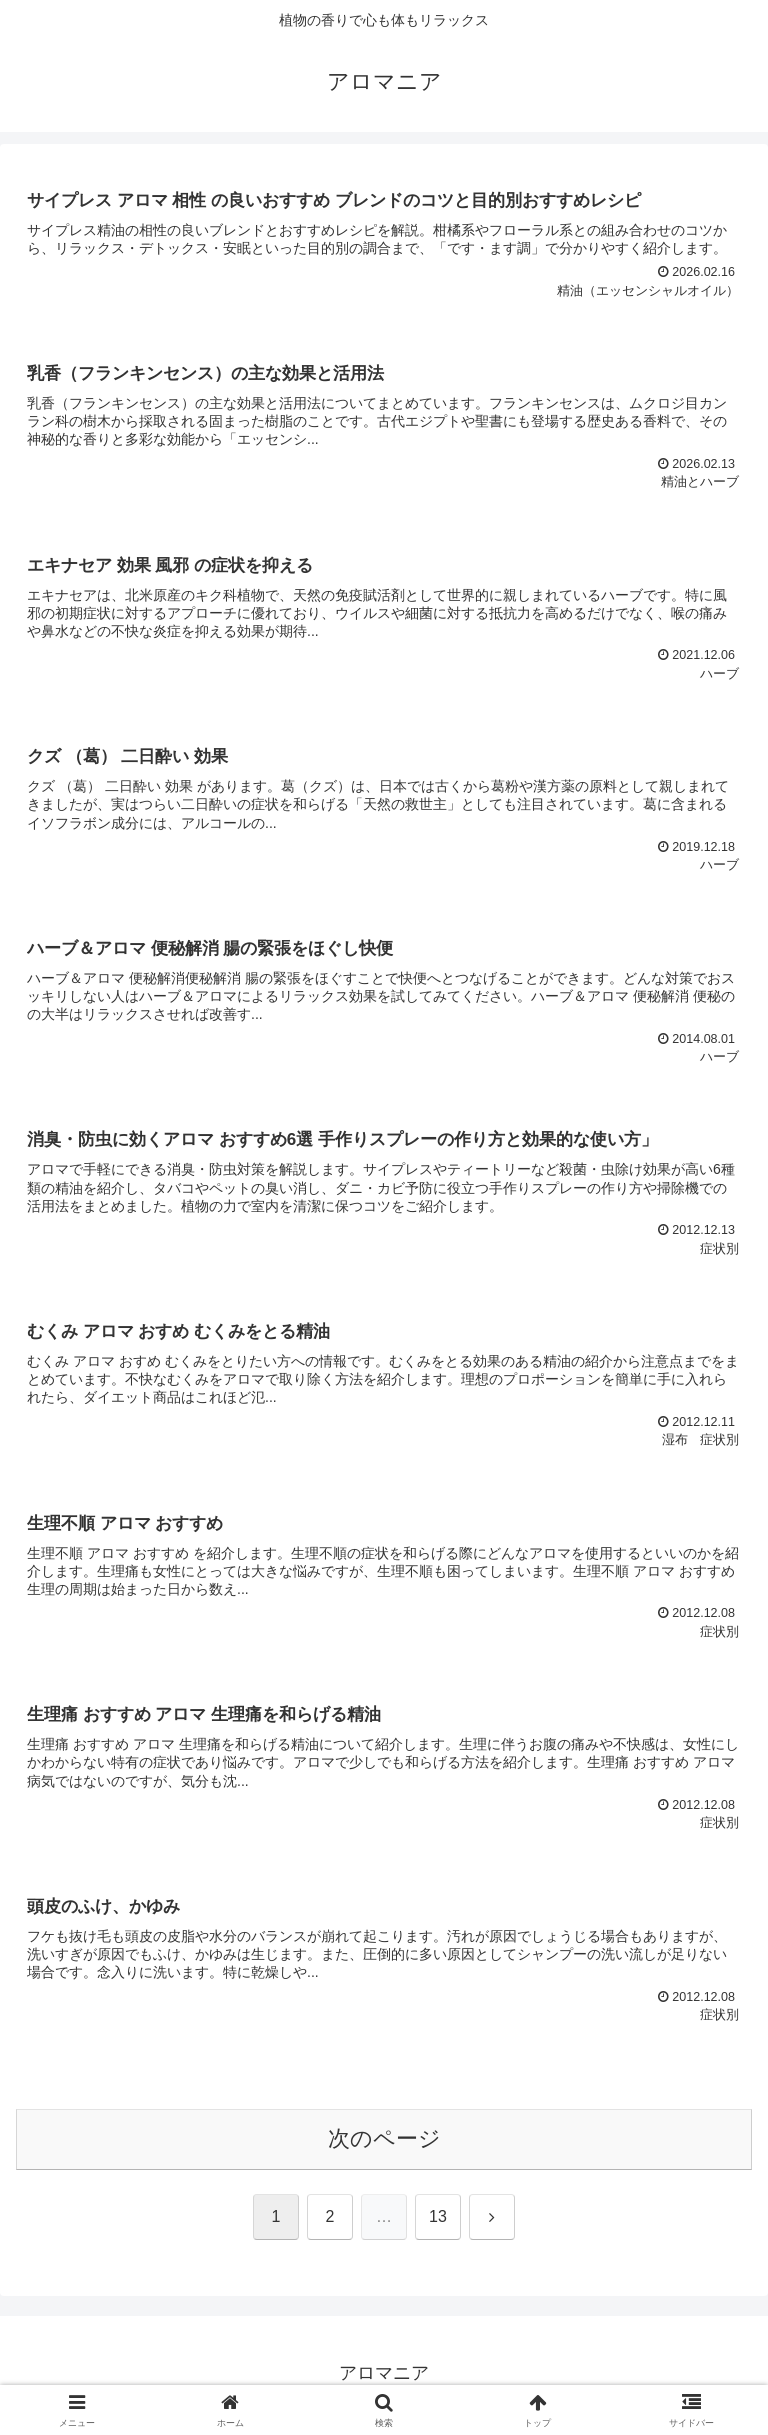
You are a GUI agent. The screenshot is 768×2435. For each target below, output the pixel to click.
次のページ (384, 2142)
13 (438, 2220)
